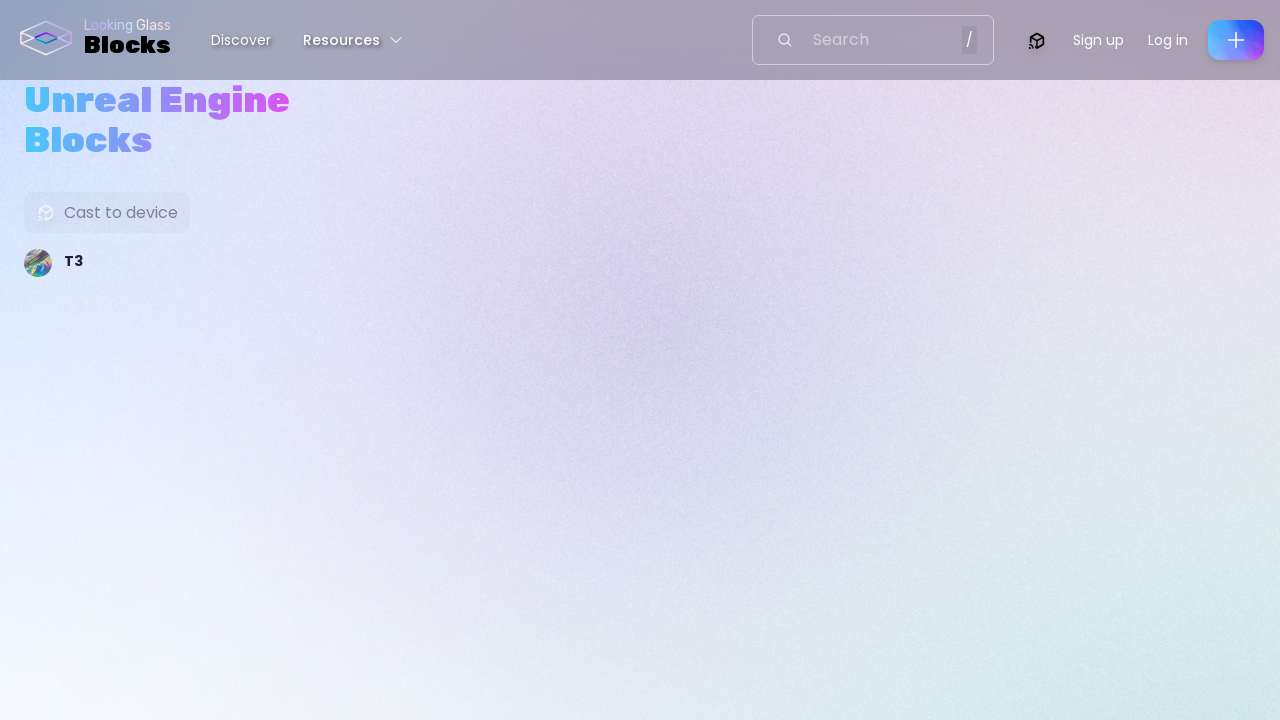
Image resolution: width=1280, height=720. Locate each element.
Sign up (1098, 40)
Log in (1168, 40)
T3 (73, 261)
